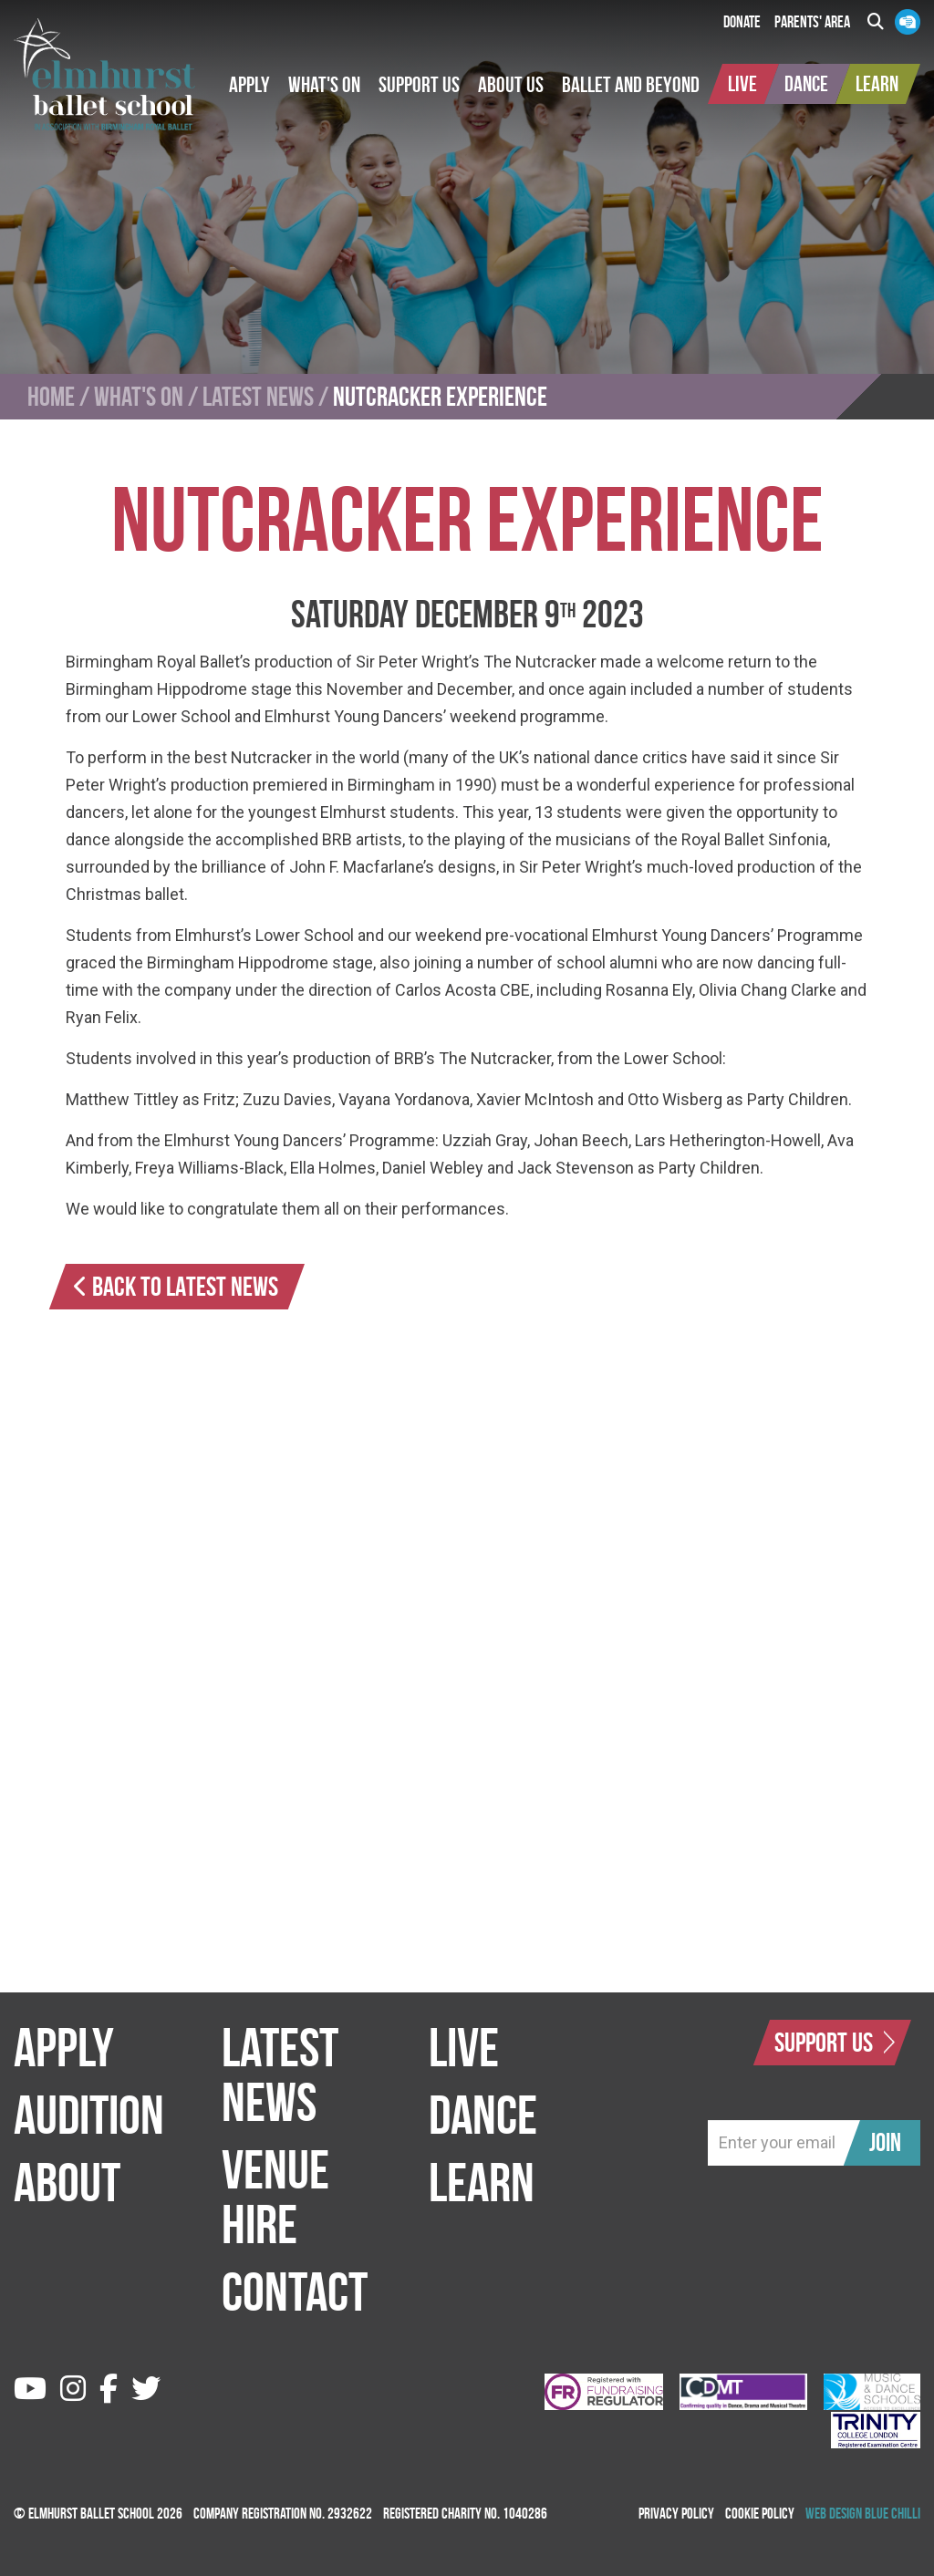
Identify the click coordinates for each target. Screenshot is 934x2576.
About (67, 2182)
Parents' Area (812, 22)
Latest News (258, 396)
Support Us (834, 2042)
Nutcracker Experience (440, 396)
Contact (295, 2291)
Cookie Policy (759, 2513)
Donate (742, 22)
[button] (249, 85)
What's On (138, 396)
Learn (481, 2182)
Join (885, 2142)
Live (464, 2047)
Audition (89, 2115)
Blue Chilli (892, 2513)
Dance (483, 2115)
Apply (64, 2047)
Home (51, 396)
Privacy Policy (676, 2513)
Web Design (833, 2513)
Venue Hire (275, 2196)
